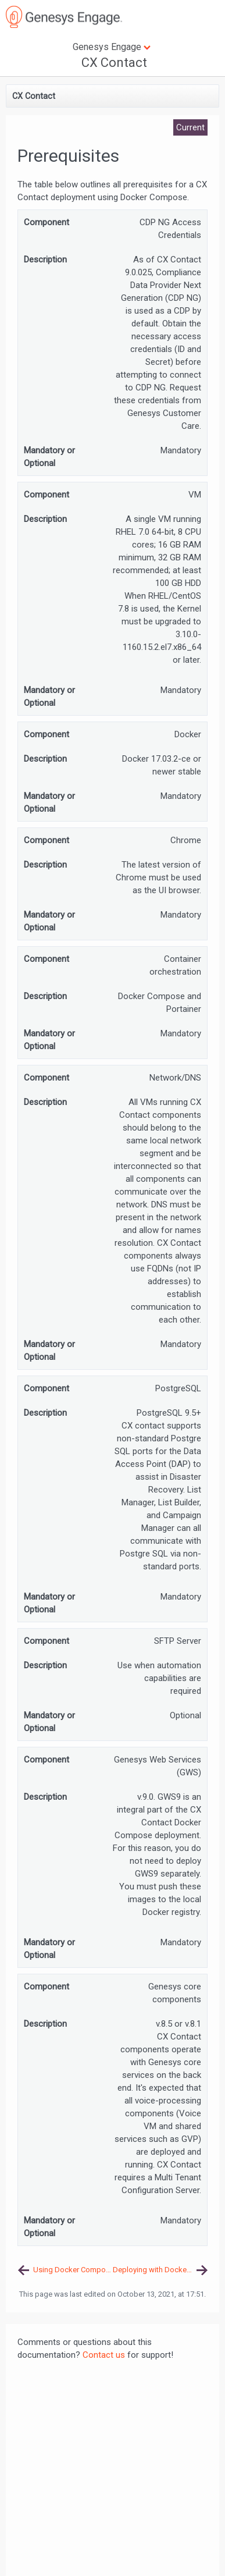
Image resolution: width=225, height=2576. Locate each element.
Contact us (104, 2355)
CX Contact (114, 62)
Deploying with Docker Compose (160, 2269)
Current (190, 127)
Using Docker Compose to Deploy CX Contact (73, 2269)
